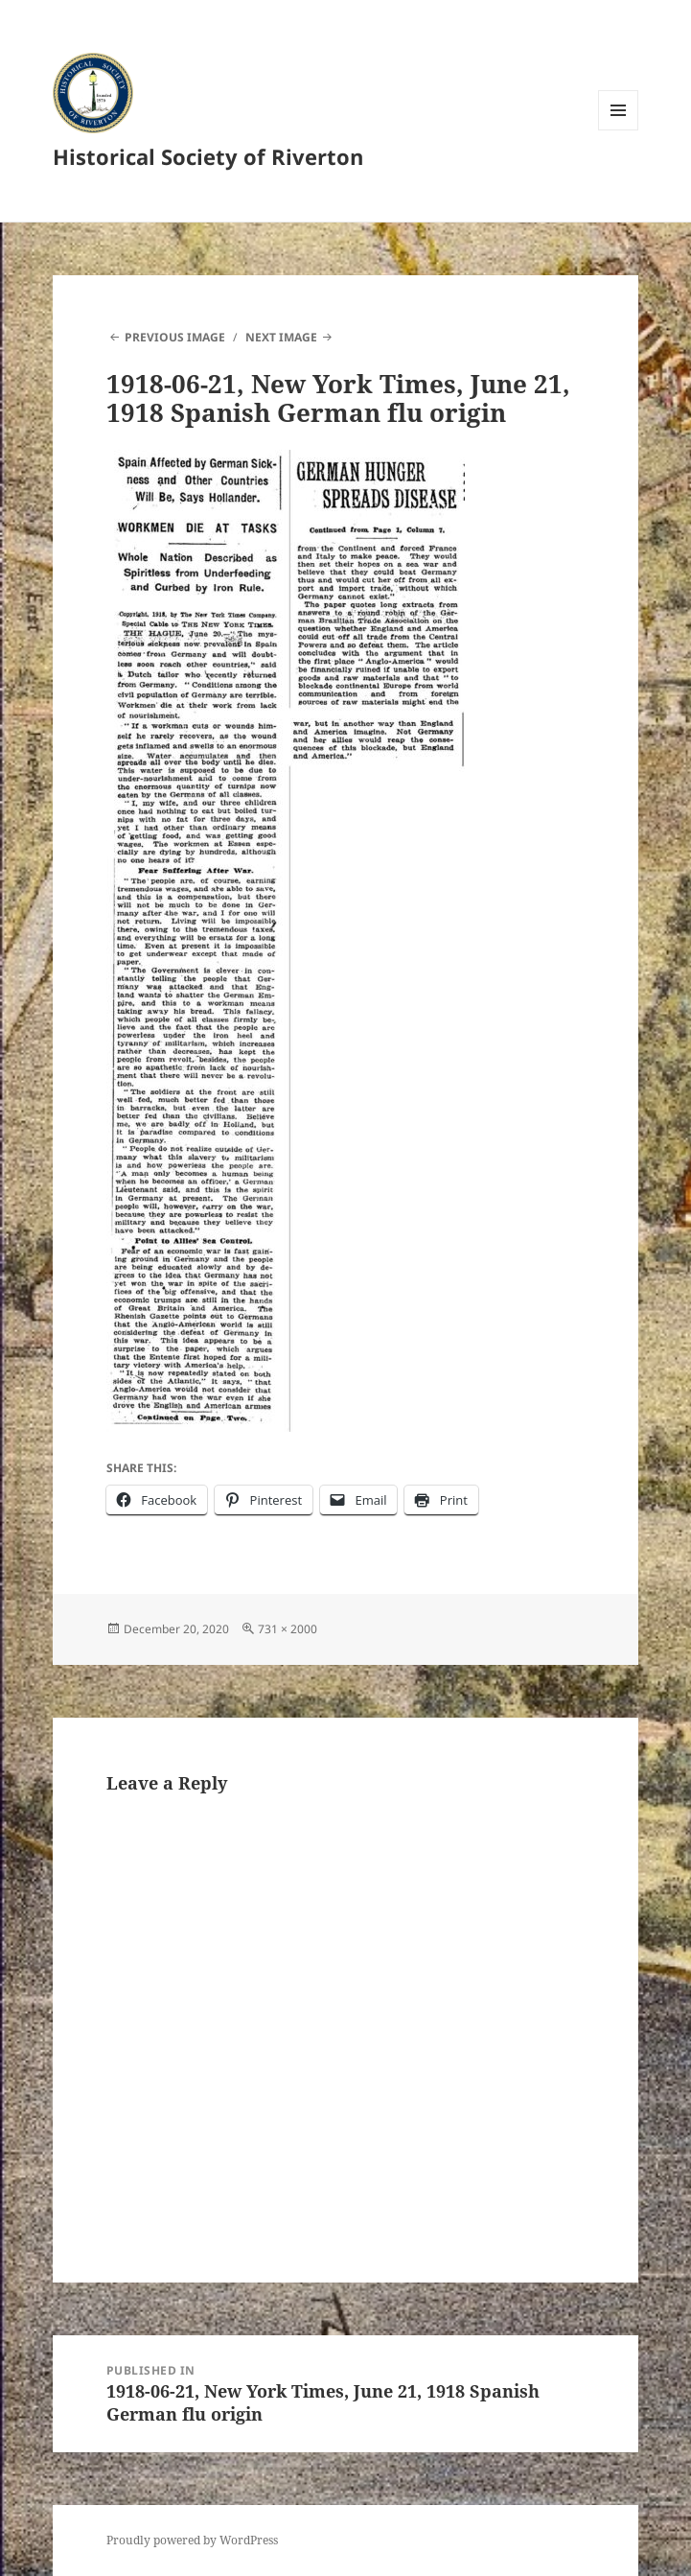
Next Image (281, 337)
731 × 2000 (287, 1629)
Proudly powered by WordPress (192, 2540)
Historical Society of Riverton (208, 156)
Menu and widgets (618, 129)
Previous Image (175, 337)
